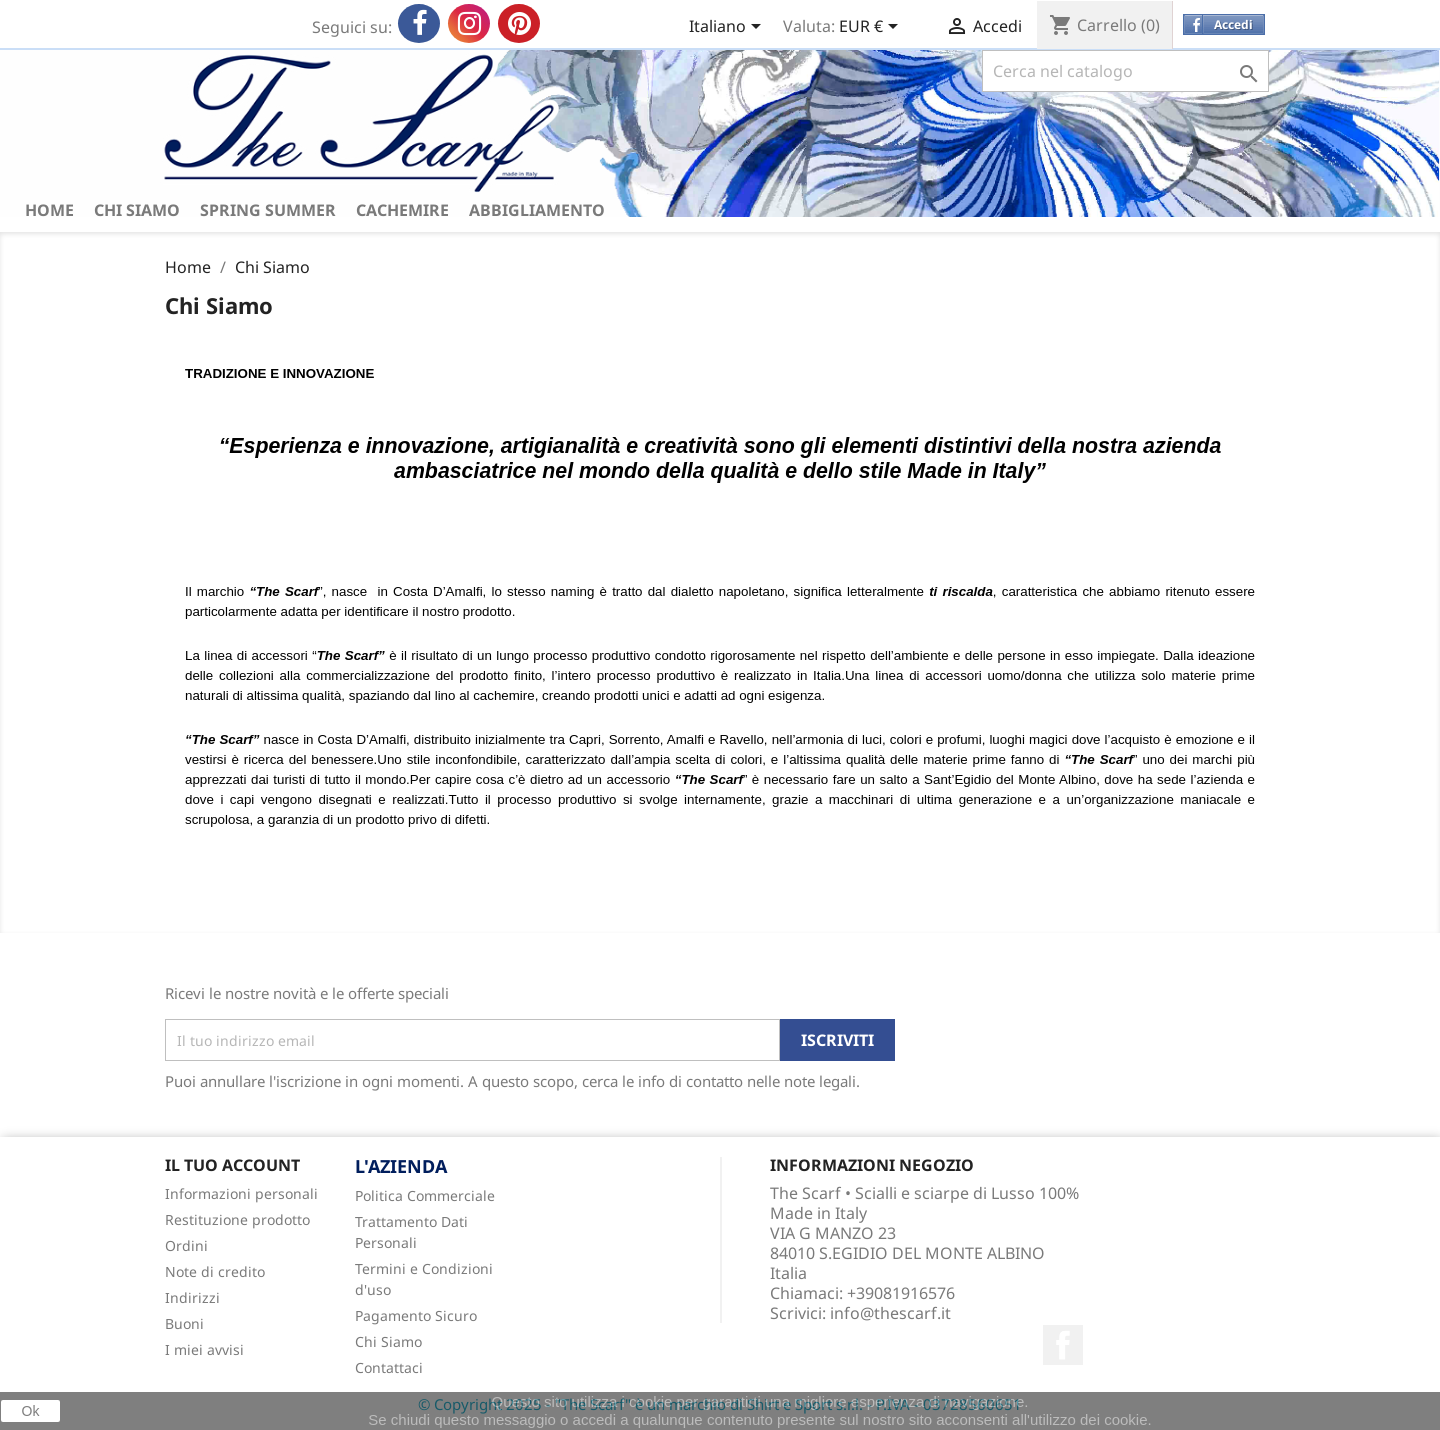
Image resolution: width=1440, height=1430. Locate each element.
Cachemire (402, 210)
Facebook (1063, 1345)
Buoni (184, 1323)
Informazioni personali (241, 1193)
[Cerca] (1125, 71)
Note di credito (215, 1271)
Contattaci (389, 1367)
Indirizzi (192, 1297)
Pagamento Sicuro (416, 1315)
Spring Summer (268, 210)
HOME (49, 210)
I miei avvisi (204, 1349)
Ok (31, 1411)
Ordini (186, 1245)
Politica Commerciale (425, 1195)
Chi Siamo (137, 210)
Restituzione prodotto (237, 1219)
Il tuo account (232, 1165)
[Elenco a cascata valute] (872, 28)
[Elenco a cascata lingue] (728, 28)
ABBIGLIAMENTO (537, 210)
